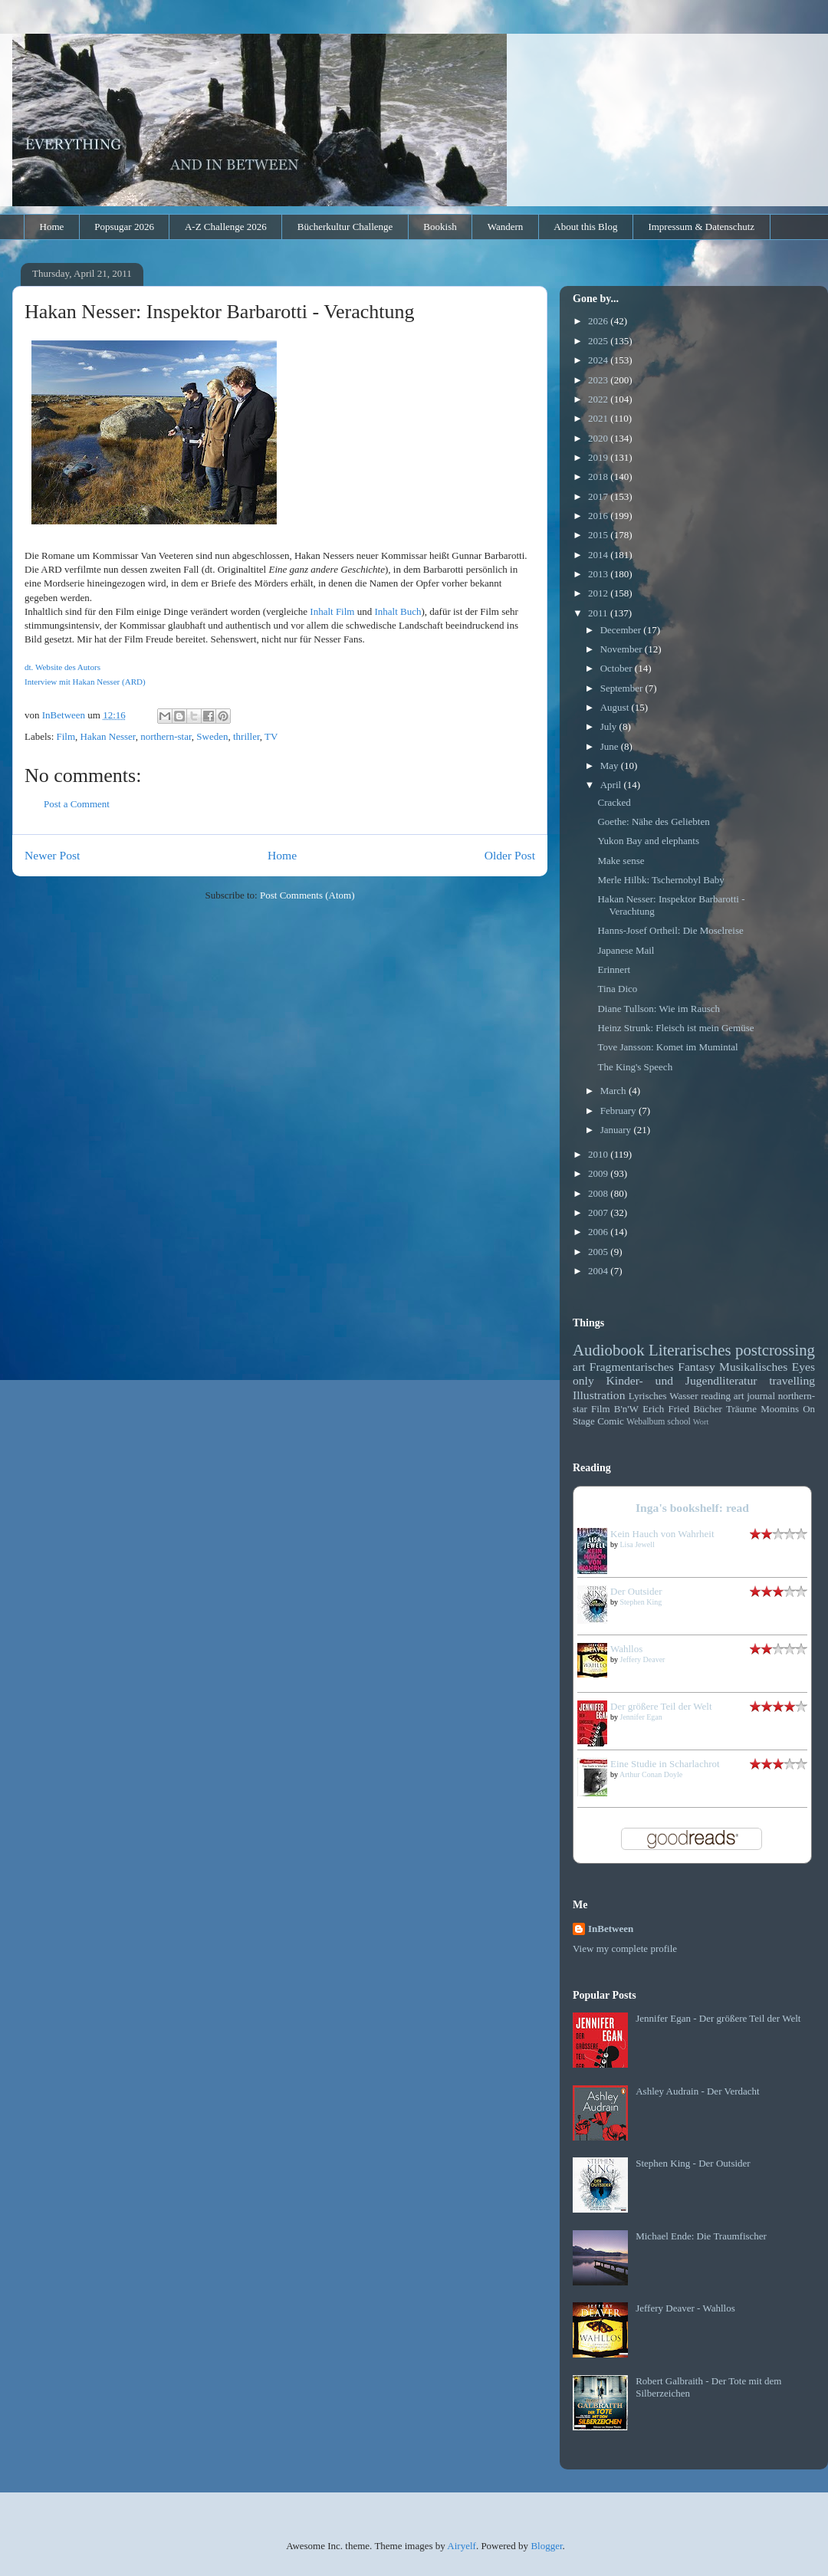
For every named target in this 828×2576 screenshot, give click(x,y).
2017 (599, 496)
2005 (599, 1251)
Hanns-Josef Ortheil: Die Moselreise (670, 930)
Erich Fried (665, 1408)
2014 (599, 554)
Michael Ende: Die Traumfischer (701, 2236)
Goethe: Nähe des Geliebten (653, 821)
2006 (599, 1231)
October (617, 668)
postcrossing (775, 1350)
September (623, 688)
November (622, 649)
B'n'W (626, 1408)
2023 (599, 380)
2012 (599, 593)
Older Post (510, 855)
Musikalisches (753, 1366)
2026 (599, 321)
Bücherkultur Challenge (345, 226)
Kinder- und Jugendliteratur (681, 1380)
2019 (599, 457)
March (614, 1090)
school (679, 1422)
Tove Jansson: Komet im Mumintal (667, 1047)
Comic (610, 1421)
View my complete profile (625, 1948)
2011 (599, 613)
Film (66, 736)
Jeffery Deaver (642, 1659)
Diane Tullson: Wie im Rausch (658, 1008)
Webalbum (645, 1422)
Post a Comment (77, 804)
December (622, 630)
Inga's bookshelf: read (692, 1507)
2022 (599, 399)
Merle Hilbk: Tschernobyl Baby (660, 880)
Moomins (780, 1408)
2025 (599, 341)
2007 (599, 1212)
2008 (599, 1193)
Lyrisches (648, 1395)
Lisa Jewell (637, 1544)
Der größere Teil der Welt (661, 1706)
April (612, 784)
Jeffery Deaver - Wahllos (685, 2308)
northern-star (166, 736)
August (616, 707)
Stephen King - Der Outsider (693, 2163)
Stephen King (641, 1602)
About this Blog (585, 226)
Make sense (620, 860)
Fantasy (696, 1366)
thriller (246, 736)
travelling (792, 1380)
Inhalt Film (332, 611)
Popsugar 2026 (124, 226)
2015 (599, 534)
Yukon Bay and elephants (648, 840)
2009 (599, 1173)
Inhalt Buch (397, 611)
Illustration (599, 1394)
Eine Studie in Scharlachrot (665, 1763)
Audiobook (609, 1350)
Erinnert (613, 969)
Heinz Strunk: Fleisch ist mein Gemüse (675, 1027)
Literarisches (690, 1350)
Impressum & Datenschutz (701, 226)
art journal (754, 1395)
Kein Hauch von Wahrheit (662, 1533)
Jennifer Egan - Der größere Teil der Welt (718, 2018)
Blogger (546, 2545)
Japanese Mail (625, 950)
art (579, 1366)
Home (52, 226)
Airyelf (461, 2545)
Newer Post (52, 855)
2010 (599, 1154)
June (610, 746)
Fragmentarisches (632, 1366)
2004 (599, 1270)
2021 (599, 418)
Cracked (613, 802)
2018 (599, 476)
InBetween (610, 1928)
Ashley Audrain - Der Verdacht (698, 2091)
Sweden (212, 736)
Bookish (439, 226)
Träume (741, 1408)
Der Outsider (636, 1591)
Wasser (683, 1395)
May (610, 765)
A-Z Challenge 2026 (226, 226)
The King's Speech (634, 1067)
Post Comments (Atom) (307, 895)
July (609, 726)
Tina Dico (617, 988)
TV (271, 736)
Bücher (707, 1408)
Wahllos (626, 1648)
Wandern (506, 226)
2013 (599, 574)
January (617, 1129)
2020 (599, 438)
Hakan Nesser (108, 736)
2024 (599, 360)
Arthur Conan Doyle (650, 1774)
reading (716, 1395)
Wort (701, 1422)
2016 (599, 515)
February (619, 1110)
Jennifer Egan (641, 1717)
